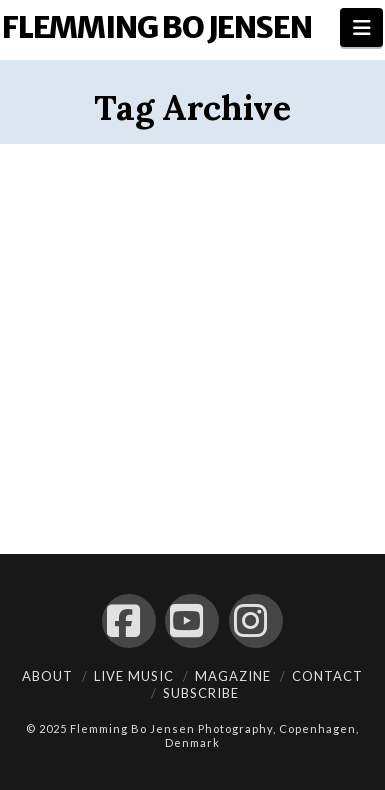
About (47, 676)
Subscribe (201, 693)
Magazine (233, 676)
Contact (327, 676)
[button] (361, 27)
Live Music (134, 676)
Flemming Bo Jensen (156, 27)
